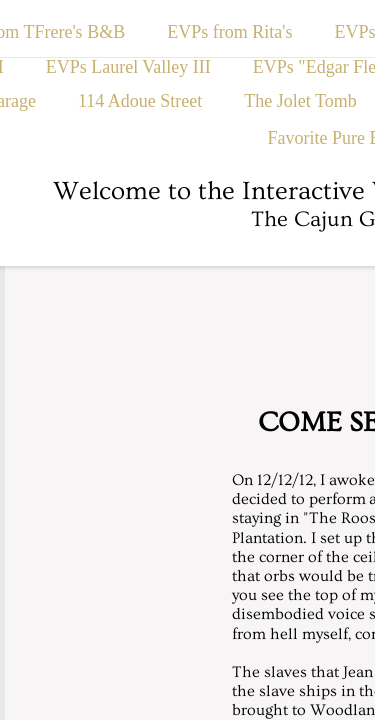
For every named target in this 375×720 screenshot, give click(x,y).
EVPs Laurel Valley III (128, 67)
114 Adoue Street (140, 101)
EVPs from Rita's (229, 32)
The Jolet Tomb (300, 101)
